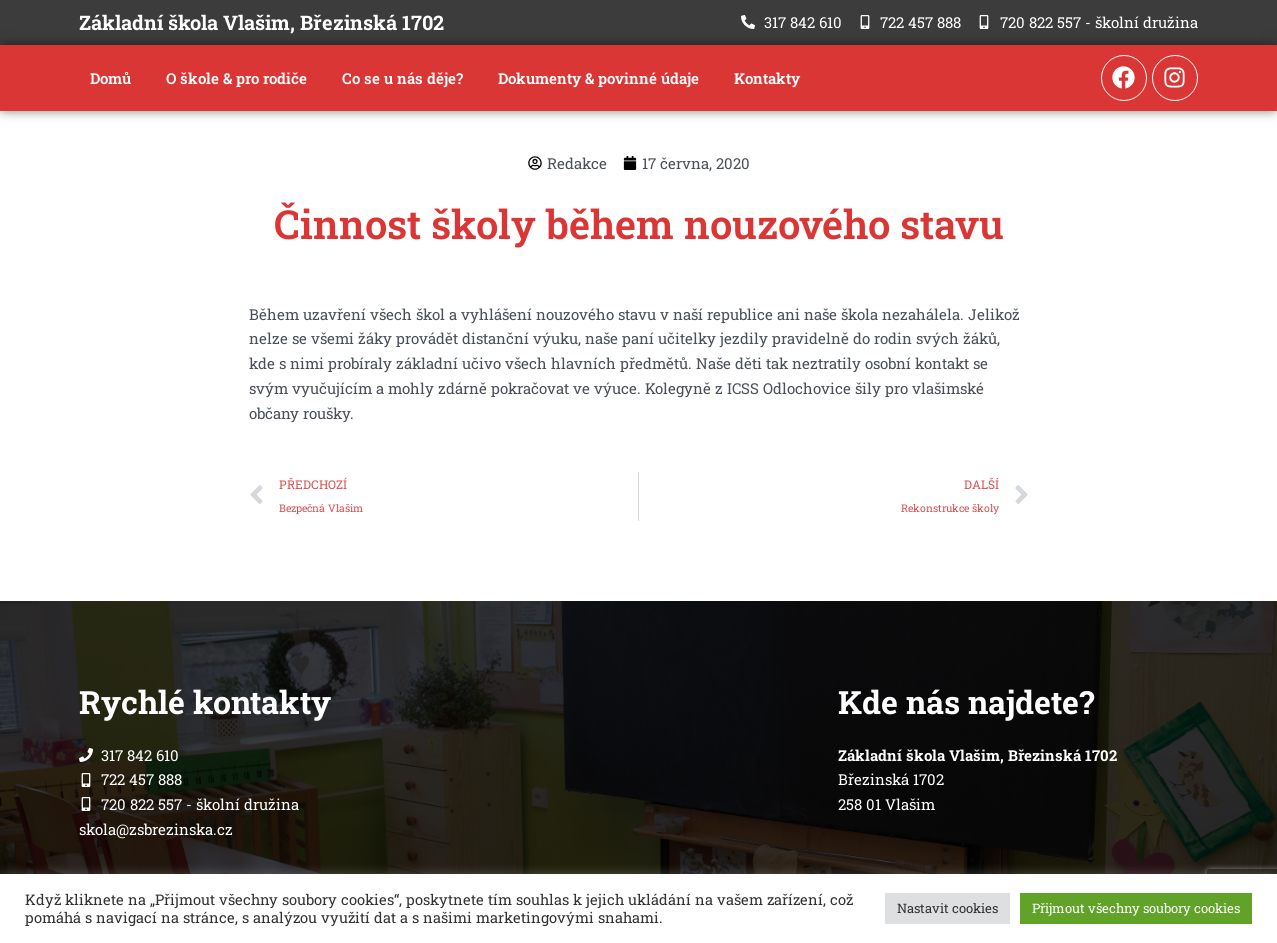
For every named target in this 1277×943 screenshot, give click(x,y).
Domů (110, 78)
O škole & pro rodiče (236, 78)
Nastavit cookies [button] (947, 908)
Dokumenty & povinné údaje (598, 78)
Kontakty (767, 78)
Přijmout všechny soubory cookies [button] (1136, 908)
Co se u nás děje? (402, 78)
